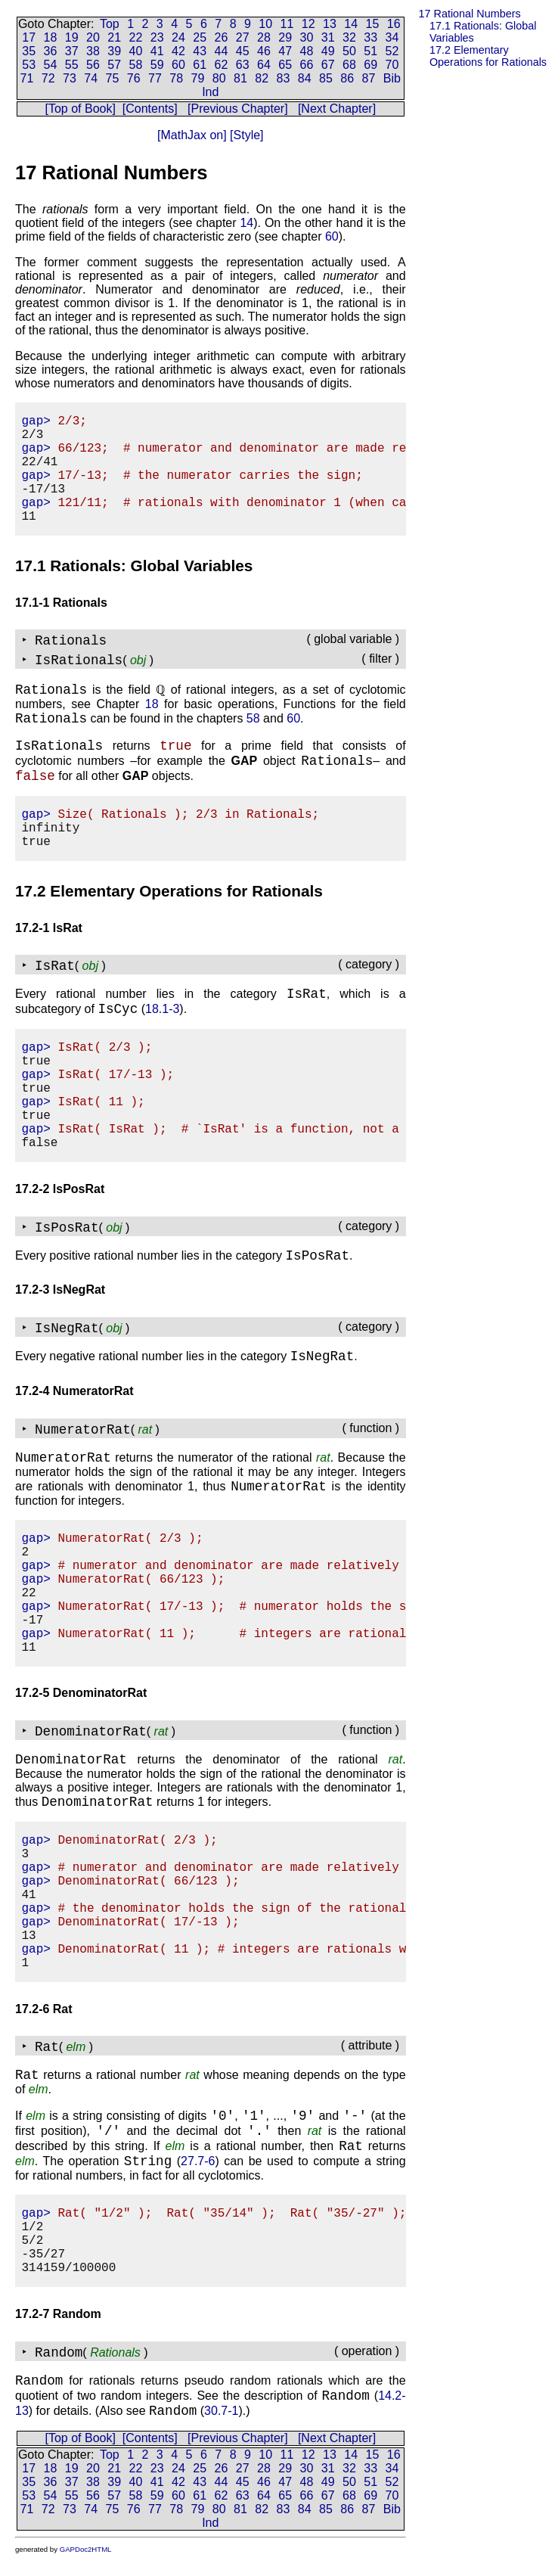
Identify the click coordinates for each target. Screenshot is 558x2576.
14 (351, 23)
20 (93, 37)
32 (349, 37)
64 (264, 64)
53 (29, 64)
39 (114, 51)
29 (285, 37)
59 (157, 64)
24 (178, 37)
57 (114, 64)
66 (307, 64)
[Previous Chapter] (238, 108)
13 (329, 23)
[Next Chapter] (337, 108)
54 (50, 64)
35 (29, 51)
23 (157, 37)
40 (136, 51)
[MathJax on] (192, 135)
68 (349, 64)
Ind (210, 91)
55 (72, 64)
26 (221, 37)
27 (243, 37)
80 (219, 78)
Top (109, 23)
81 (240, 78)
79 (198, 78)
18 (50, 37)
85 (326, 78)
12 (308, 23)
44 (221, 51)
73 (69, 78)
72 (48, 78)
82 (261, 78)
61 (199, 64)
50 (349, 51)
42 (178, 51)
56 (93, 64)
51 (370, 51)
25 (199, 37)
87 (369, 78)
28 (264, 37)
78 (176, 78)
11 (287, 23)
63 (243, 64)
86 (347, 78)
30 (307, 37)
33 (370, 37)
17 (29, 37)
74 (91, 78)
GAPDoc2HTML (86, 2549)
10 (265, 23)
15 (373, 23)
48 (307, 51)
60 (178, 64)
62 (221, 64)
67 (328, 64)
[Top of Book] (80, 108)
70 (392, 64)
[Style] (245, 135)
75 (112, 78)
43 (199, 51)
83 (283, 78)
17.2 (488, 56)
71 (27, 78)
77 (155, 78)
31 (328, 37)
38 (93, 51)
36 (50, 51)
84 (305, 78)
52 (392, 51)
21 (114, 37)
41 (157, 51)
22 (136, 37)
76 (134, 78)
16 (394, 23)
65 (285, 64)
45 (243, 51)
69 (370, 64)
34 (392, 37)
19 (72, 37)
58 (136, 64)
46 (264, 51)
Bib (392, 78)
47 (285, 51)
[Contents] (150, 108)
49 (328, 51)
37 (72, 51)
